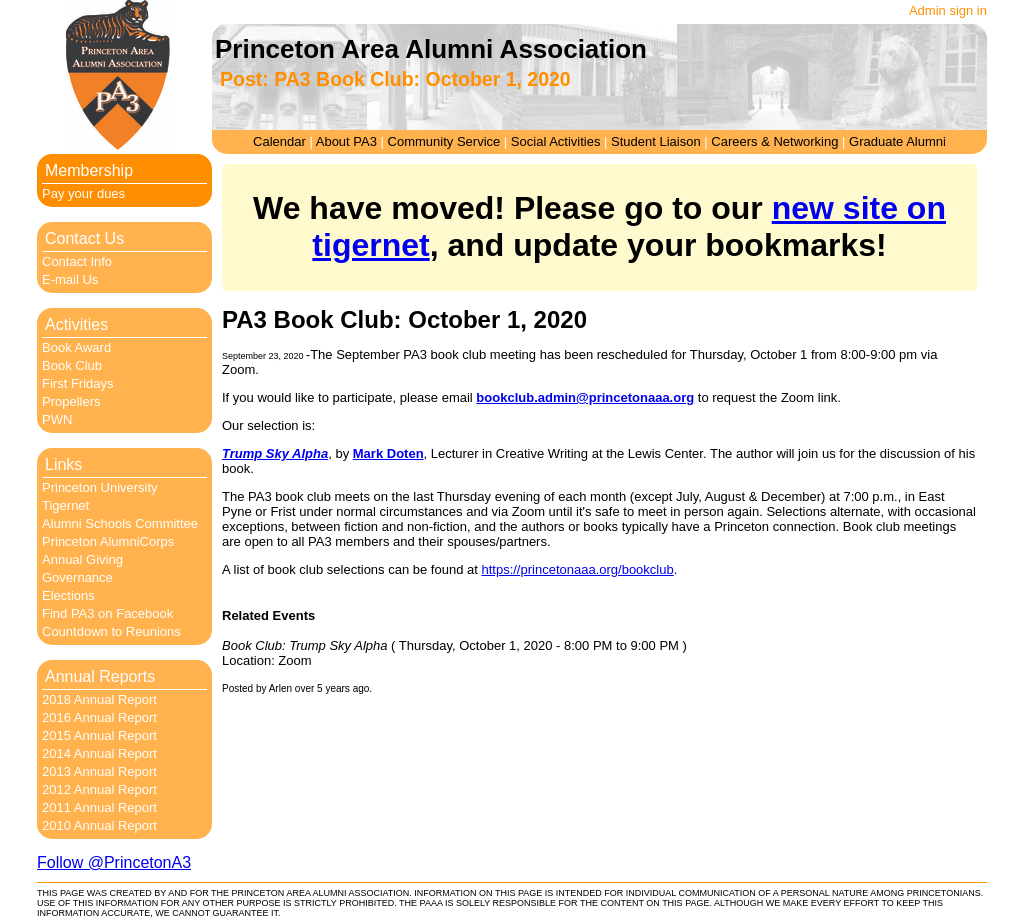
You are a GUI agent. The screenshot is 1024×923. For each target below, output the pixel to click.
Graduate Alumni (897, 141)
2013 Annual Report (99, 771)
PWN (57, 419)
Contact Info (77, 261)
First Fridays (78, 383)
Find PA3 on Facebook (107, 613)
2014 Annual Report (99, 753)
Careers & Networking (774, 141)
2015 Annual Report (99, 735)
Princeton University (100, 487)
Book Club (72, 365)
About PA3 (346, 141)
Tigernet (65, 505)
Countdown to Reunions (111, 631)
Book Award (76, 347)
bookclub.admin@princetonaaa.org (585, 397)
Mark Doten (388, 453)
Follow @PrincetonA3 (114, 862)
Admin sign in (948, 10)
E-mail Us (70, 279)
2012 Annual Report (99, 789)
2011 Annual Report (99, 807)
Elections (68, 595)
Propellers (71, 401)
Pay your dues (83, 193)
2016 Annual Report (99, 717)
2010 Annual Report (99, 825)
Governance (77, 577)
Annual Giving (82, 559)
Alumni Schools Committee (120, 523)
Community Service (444, 141)
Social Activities (556, 141)
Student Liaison (656, 141)
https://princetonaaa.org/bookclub (577, 569)
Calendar (279, 141)
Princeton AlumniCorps (108, 541)
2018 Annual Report (99, 699)
